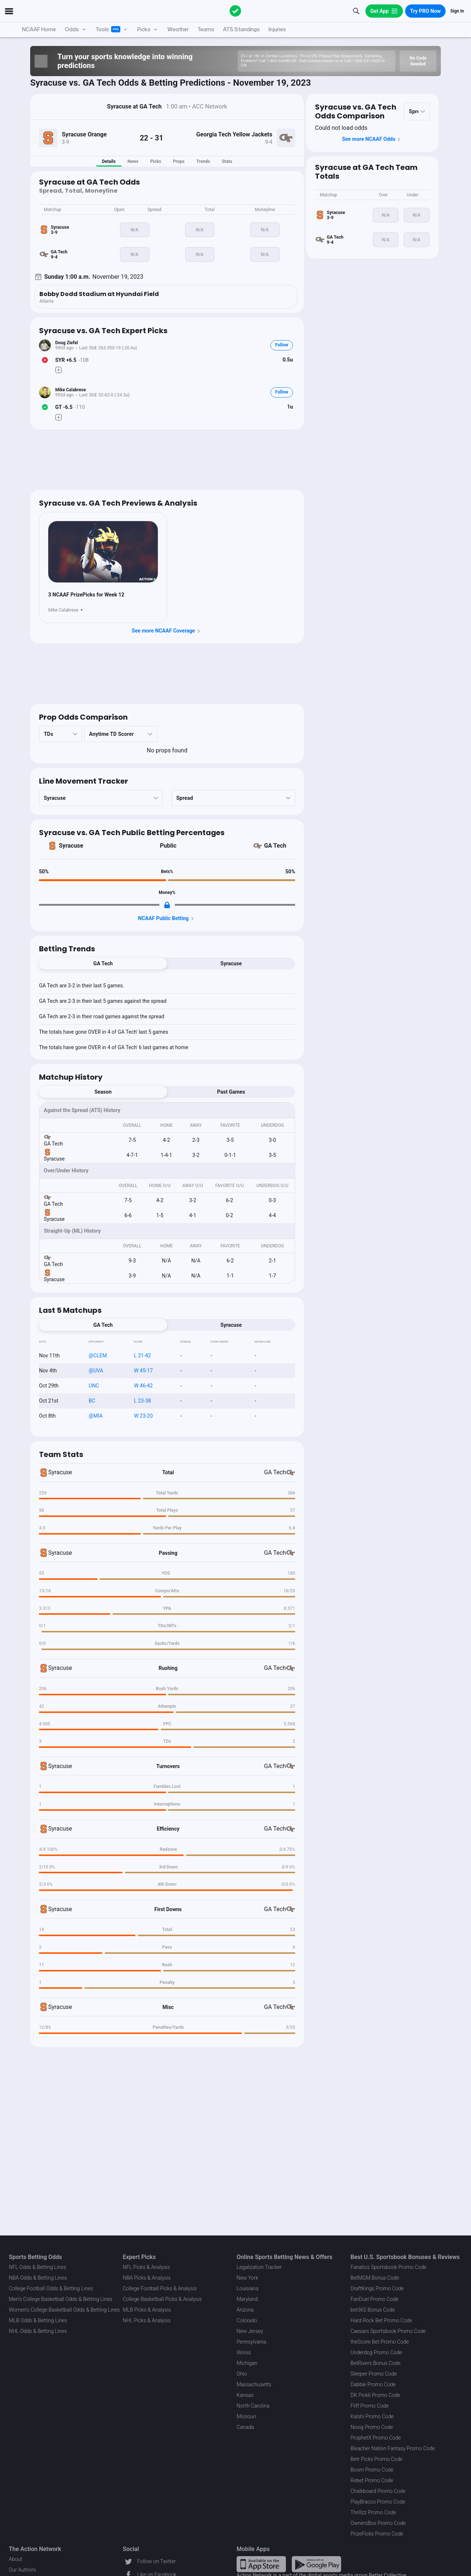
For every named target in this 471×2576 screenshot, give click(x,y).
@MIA (96, 1416)
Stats (227, 161)
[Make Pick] (58, 370)
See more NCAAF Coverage (167, 631)
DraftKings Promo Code (377, 2288)
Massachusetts (254, 2384)
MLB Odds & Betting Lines (38, 2320)
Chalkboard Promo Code (378, 2491)
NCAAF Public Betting (167, 918)
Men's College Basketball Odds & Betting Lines (60, 2299)
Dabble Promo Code (373, 2384)
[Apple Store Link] (261, 2564)
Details (109, 161)
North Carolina (253, 2406)
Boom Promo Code (372, 2470)
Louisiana (247, 2288)
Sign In (457, 11)
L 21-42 (142, 1355)
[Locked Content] (167, 905)
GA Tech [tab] (103, 963)
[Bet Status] (44, 360)
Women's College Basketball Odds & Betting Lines (64, 2310)
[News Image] (103, 552)
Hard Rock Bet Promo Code (381, 2320)
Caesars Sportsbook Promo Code (388, 2331)
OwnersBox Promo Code (378, 2523)
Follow (281, 345)
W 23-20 (143, 1416)
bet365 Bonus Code (373, 2310)
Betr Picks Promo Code (377, 2459)
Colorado (247, 2320)
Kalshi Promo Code (372, 2416)
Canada (245, 2427)
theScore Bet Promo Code (380, 2342)
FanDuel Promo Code (375, 2299)
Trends (203, 161)
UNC (94, 1386)
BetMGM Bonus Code (375, 2278)
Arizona (245, 2310)
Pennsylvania (251, 2342)
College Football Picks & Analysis (160, 2288)
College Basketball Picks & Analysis (162, 2299)
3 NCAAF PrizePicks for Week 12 (86, 595)
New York (247, 2278)
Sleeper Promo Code (374, 2374)
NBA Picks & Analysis (147, 2278)
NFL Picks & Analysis (146, 2267)
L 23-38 (142, 1401)
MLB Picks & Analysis (147, 2310)
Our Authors (22, 2570)
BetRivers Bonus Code (376, 2363)
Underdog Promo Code (376, 2352)
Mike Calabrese (70, 389)
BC (92, 1401)
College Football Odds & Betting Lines (51, 2288)
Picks (155, 161)
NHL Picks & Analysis (147, 2320)
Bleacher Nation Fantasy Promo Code (393, 2448)
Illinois (244, 2352)
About (15, 2559)
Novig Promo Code (372, 2427)
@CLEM (98, 1355)
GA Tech (275, 845)
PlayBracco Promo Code (378, 2502)
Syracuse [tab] (231, 963)
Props (179, 161)
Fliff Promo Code (370, 2406)
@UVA (96, 1370)
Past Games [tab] (231, 1092)
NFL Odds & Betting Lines (37, 2267)
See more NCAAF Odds (372, 139)
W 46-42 (143, 1386)
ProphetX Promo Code (376, 2438)
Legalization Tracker (259, 2267)
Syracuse (71, 845)
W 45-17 (143, 1370)
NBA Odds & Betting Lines (38, 2278)
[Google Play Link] (316, 2564)
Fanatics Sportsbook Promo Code (389, 2267)
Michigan (247, 2363)
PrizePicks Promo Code (377, 2534)
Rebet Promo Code (372, 2480)
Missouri (246, 2416)
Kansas (245, 2395)
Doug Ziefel (66, 342)
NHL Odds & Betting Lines (38, 2331)
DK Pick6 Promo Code (375, 2395)
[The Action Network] (235, 11)
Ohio (242, 2374)
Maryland (247, 2299)
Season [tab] (103, 1092)
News (132, 161)
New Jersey (250, 2331)
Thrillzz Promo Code (373, 2512)
